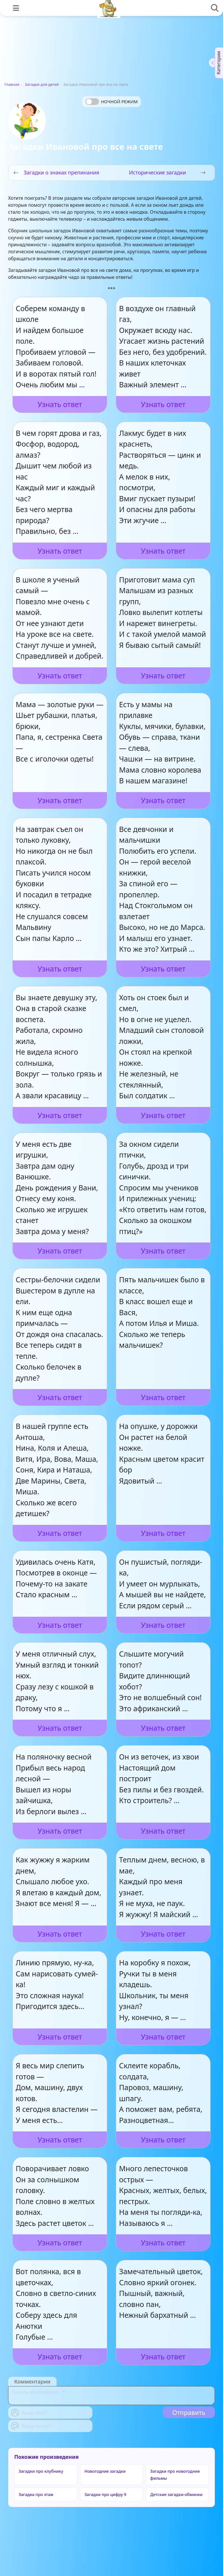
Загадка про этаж (36, 2494)
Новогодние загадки (105, 2471)
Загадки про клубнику (41, 2471)
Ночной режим (119, 101)
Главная (11, 84)
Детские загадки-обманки (176, 2494)
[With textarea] (111, 2395)
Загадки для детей (42, 84)
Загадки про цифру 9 (105, 2494)
